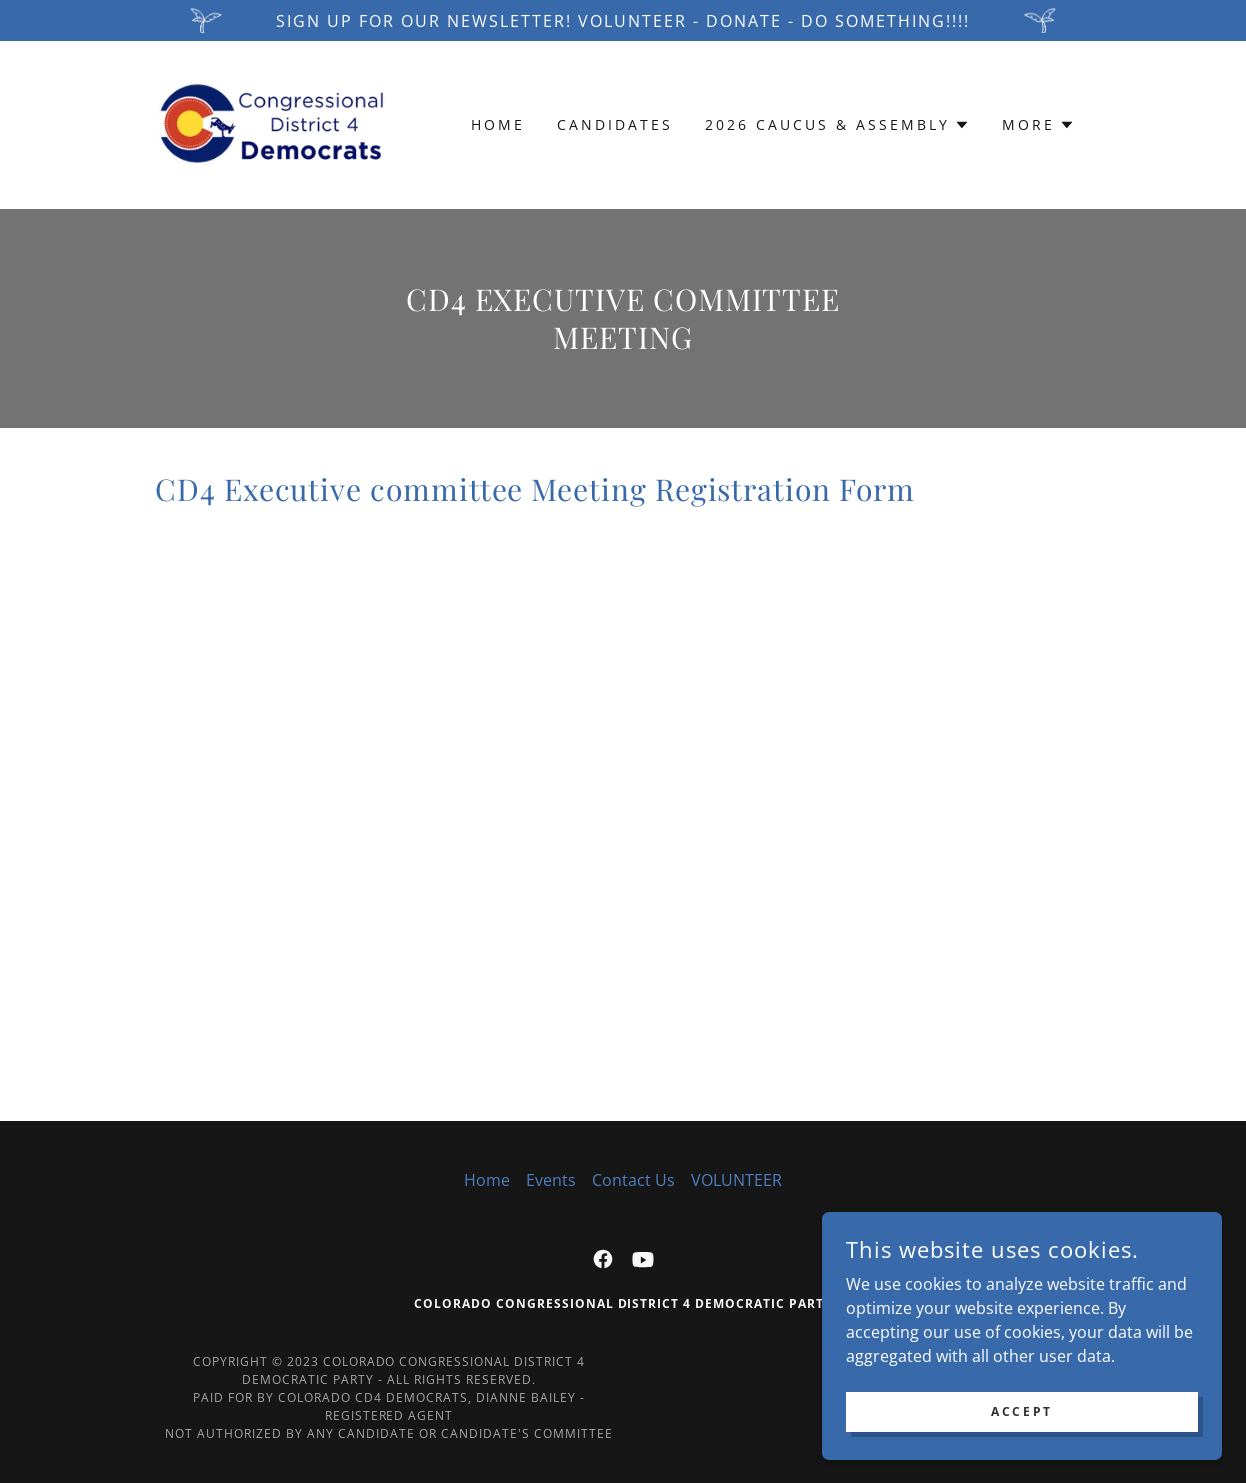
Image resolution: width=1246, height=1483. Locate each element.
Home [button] (487, 1180)
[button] (837, 125)
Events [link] (551, 1180)
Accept (1021, 1411)
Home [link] (498, 124)
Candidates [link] (615, 124)
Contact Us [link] (633, 1180)
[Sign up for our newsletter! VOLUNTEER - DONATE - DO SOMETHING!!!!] (623, 20)
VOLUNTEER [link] (736, 1180)
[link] (272, 123)
